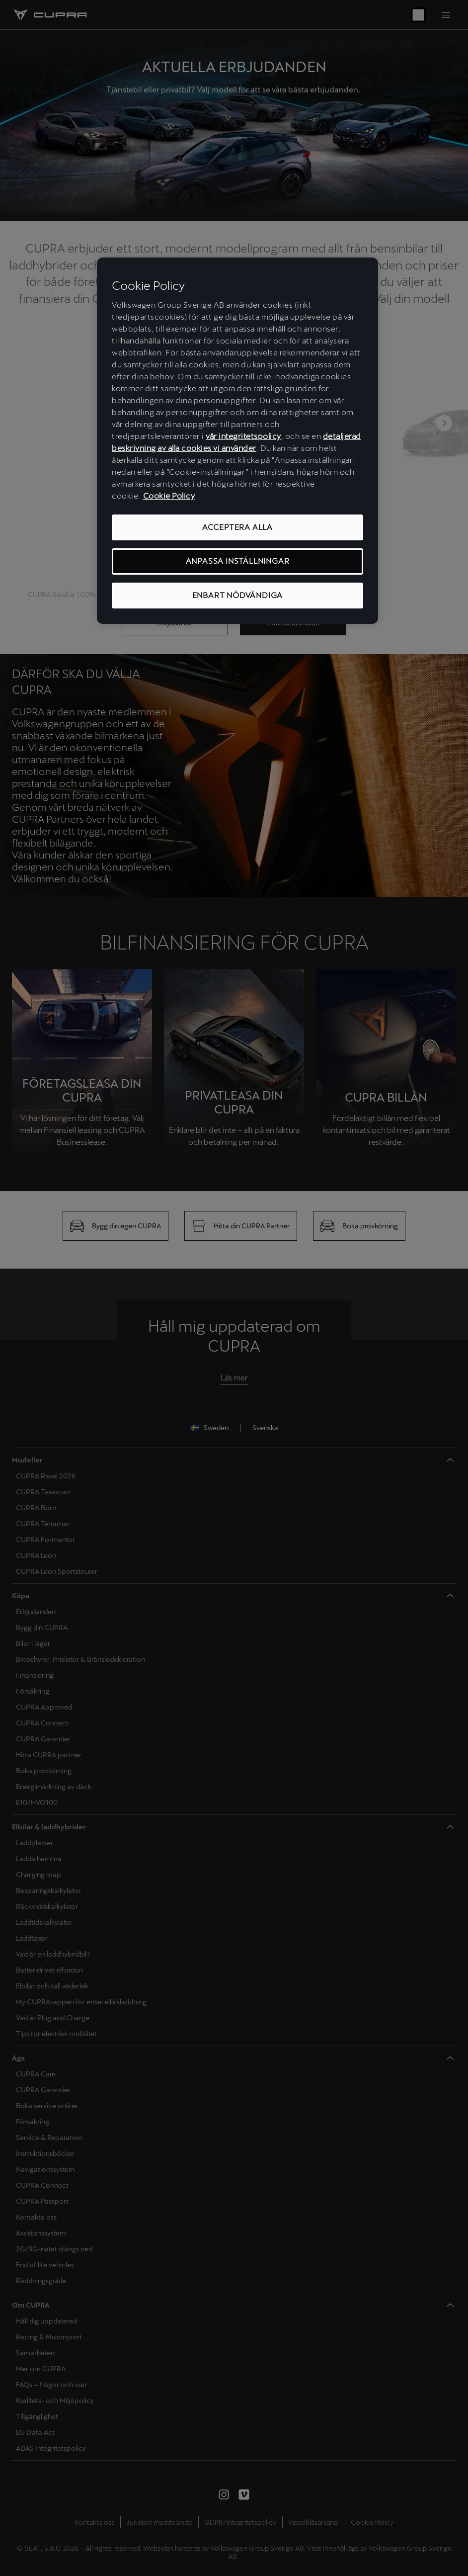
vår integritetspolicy (243, 436)
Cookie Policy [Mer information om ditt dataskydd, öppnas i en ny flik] (169, 496)
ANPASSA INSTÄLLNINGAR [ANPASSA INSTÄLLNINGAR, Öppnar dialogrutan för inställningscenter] (238, 561)
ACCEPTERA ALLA (237, 527)
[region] (237, 441)
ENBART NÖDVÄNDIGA (237, 595)
